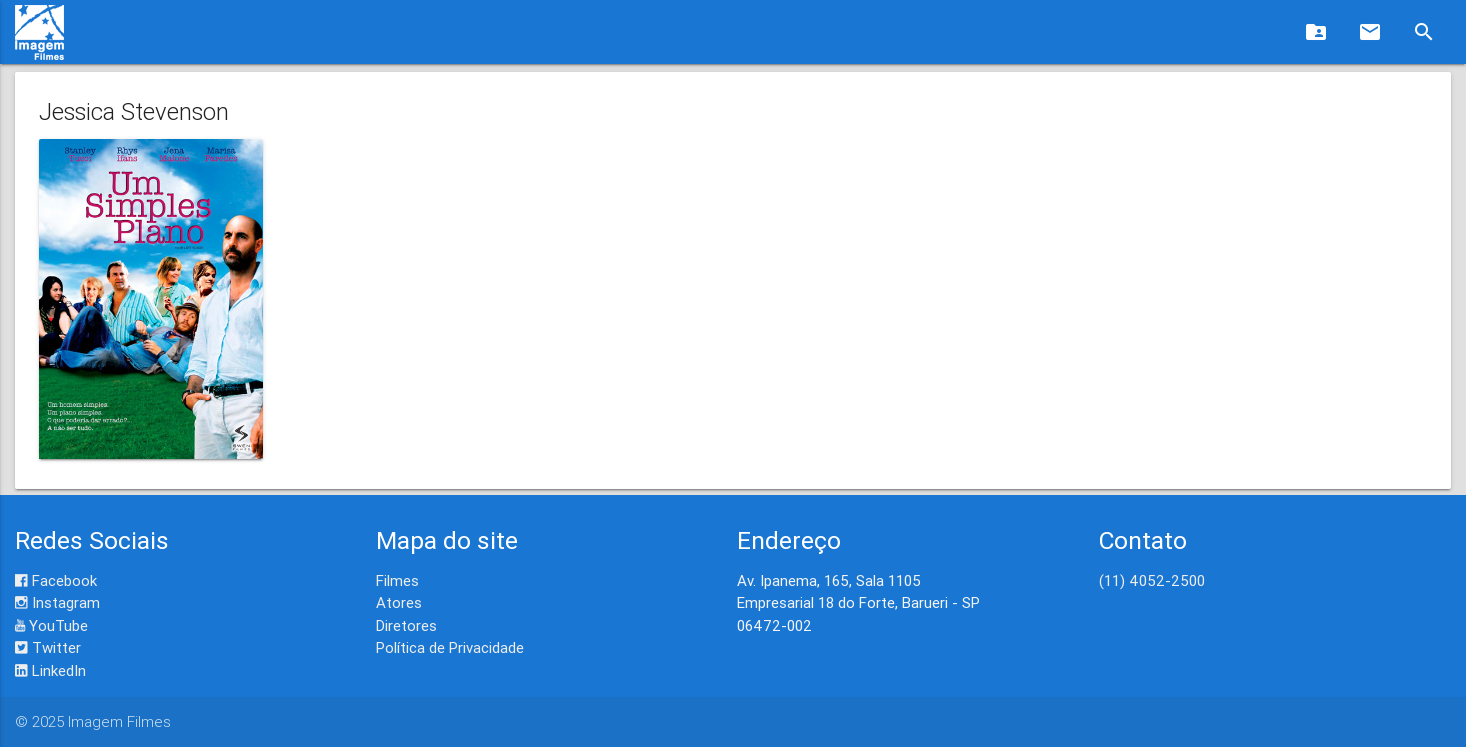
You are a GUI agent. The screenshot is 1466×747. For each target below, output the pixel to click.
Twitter (48, 647)
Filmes (397, 580)
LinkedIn (50, 670)
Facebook (56, 580)
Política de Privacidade (450, 647)
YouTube (51, 625)
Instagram (57, 602)
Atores (399, 602)
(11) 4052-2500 (1152, 580)
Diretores (406, 625)
